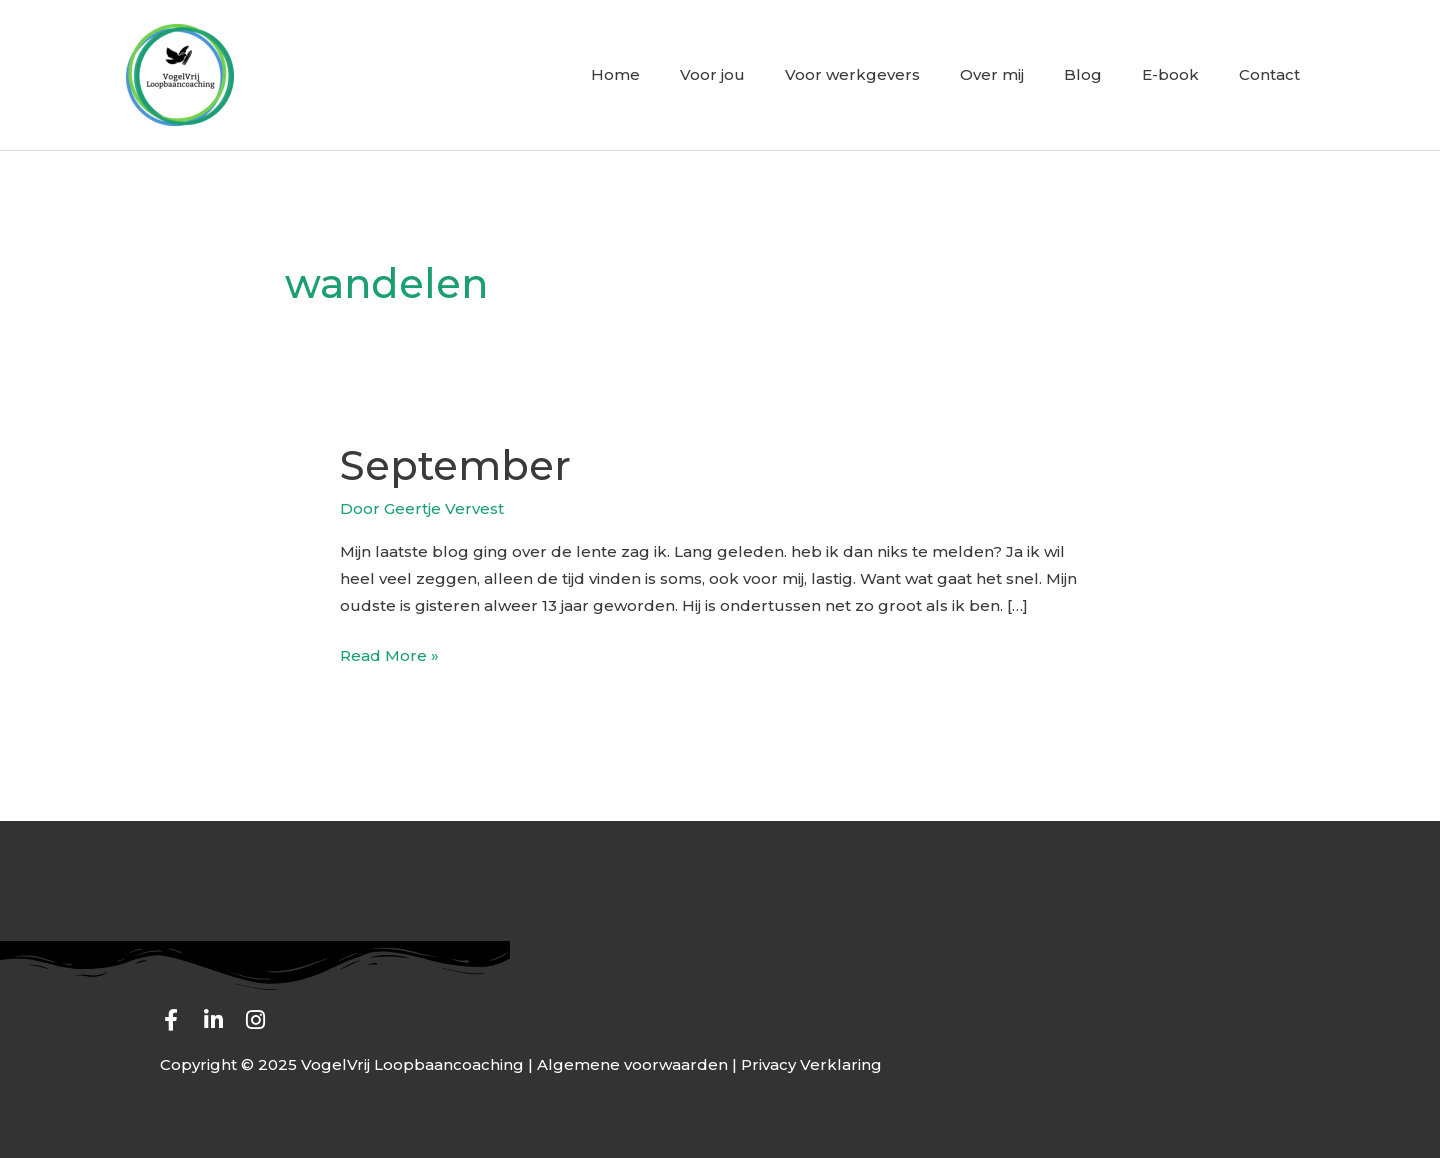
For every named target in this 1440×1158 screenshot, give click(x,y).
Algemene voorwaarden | (639, 1064)
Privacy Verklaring (811, 1064)
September (455, 465)
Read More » (389, 653)
